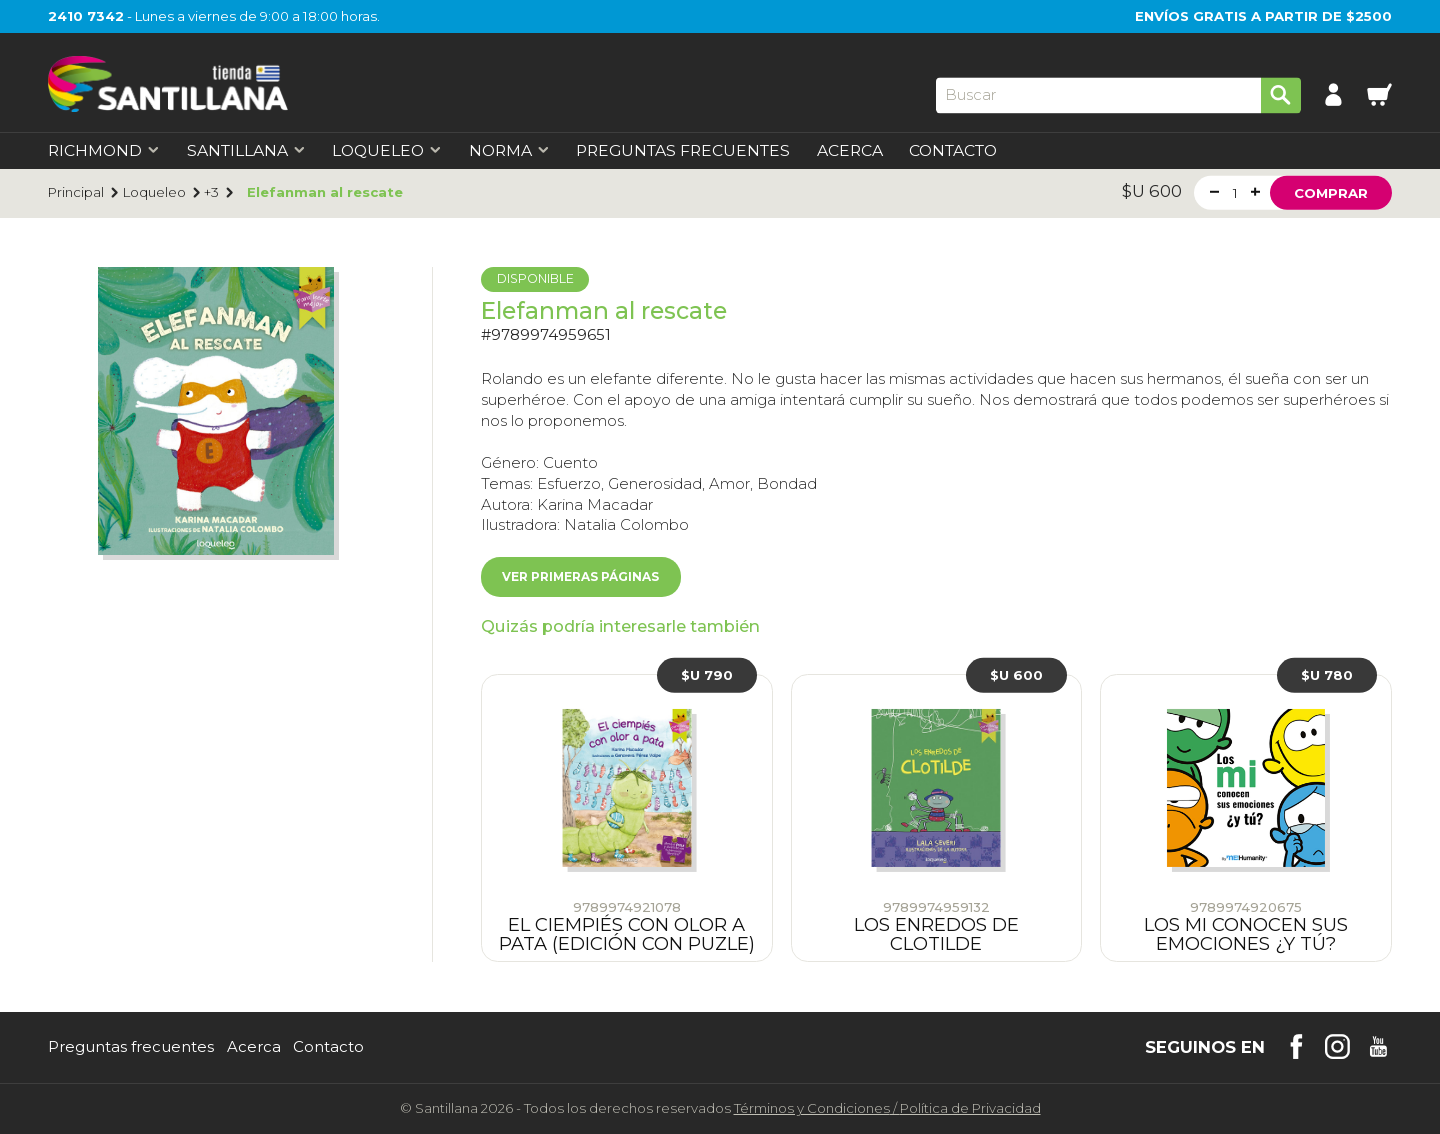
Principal (76, 192)
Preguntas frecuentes (131, 1047)
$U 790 (707, 675)
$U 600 (1016, 675)
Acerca (850, 151)
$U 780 (1327, 675)
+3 (211, 192)
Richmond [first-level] (104, 151)
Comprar (1331, 192)
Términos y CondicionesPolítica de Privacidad (887, 1108)
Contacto (953, 151)
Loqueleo (154, 192)
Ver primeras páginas (580, 576)
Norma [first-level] (509, 151)
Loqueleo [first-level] (387, 151)
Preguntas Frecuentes (683, 151)
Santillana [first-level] (246, 151)
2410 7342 (86, 16)
